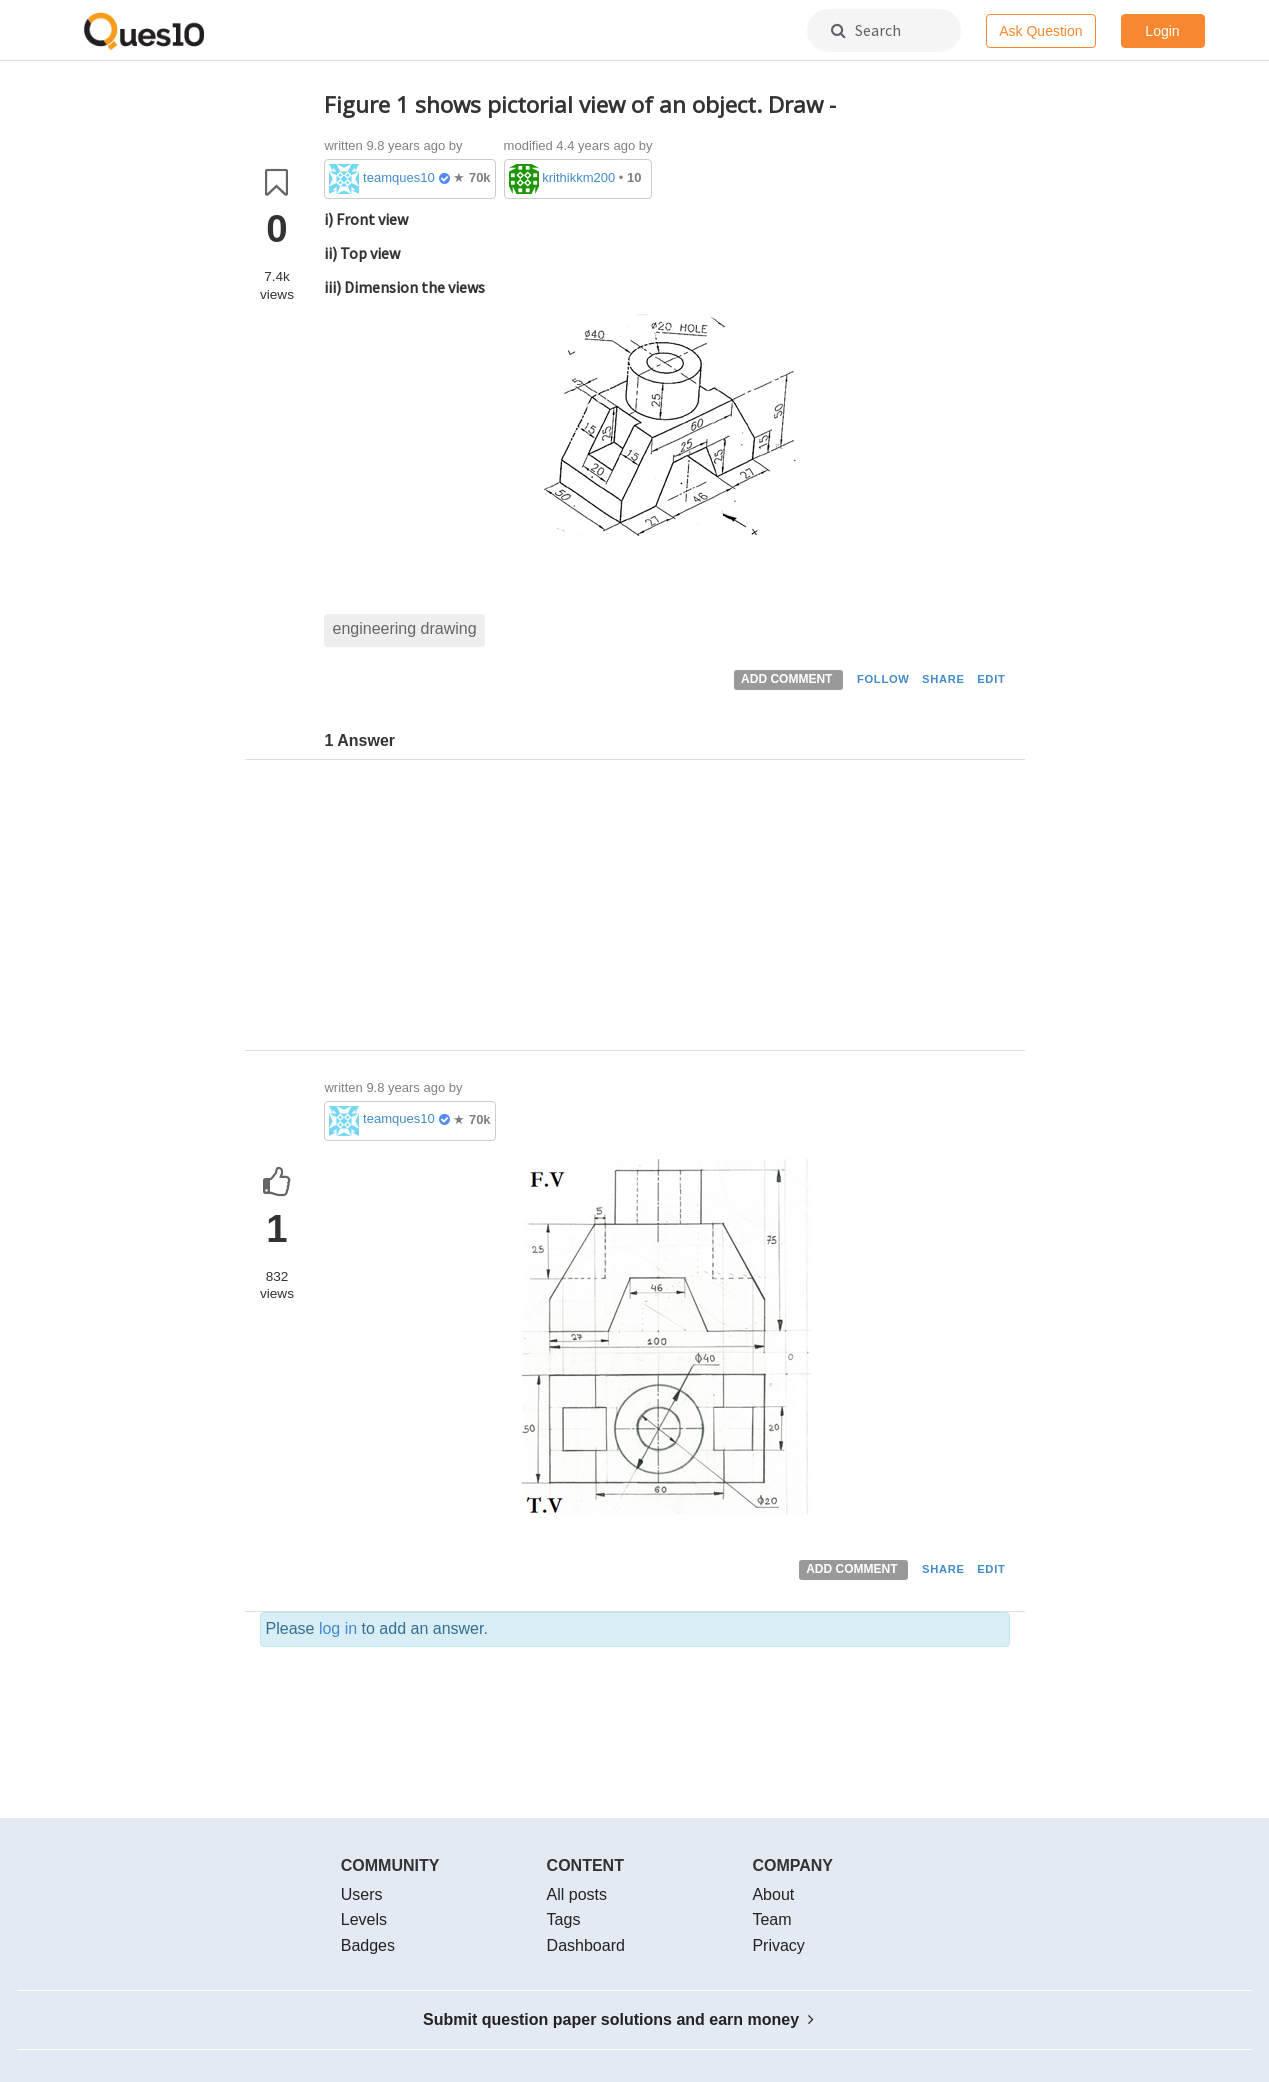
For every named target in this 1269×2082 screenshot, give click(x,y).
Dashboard (586, 1945)
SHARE (943, 679)
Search (866, 30)
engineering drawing (404, 628)
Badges (368, 1945)
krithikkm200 (578, 177)
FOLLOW (883, 679)
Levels (364, 1919)
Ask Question (1040, 31)
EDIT (991, 679)
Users (362, 1894)
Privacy (778, 1945)
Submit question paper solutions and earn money (618, 2019)
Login (1162, 31)
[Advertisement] (667, 910)
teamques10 (399, 177)
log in (338, 1628)
